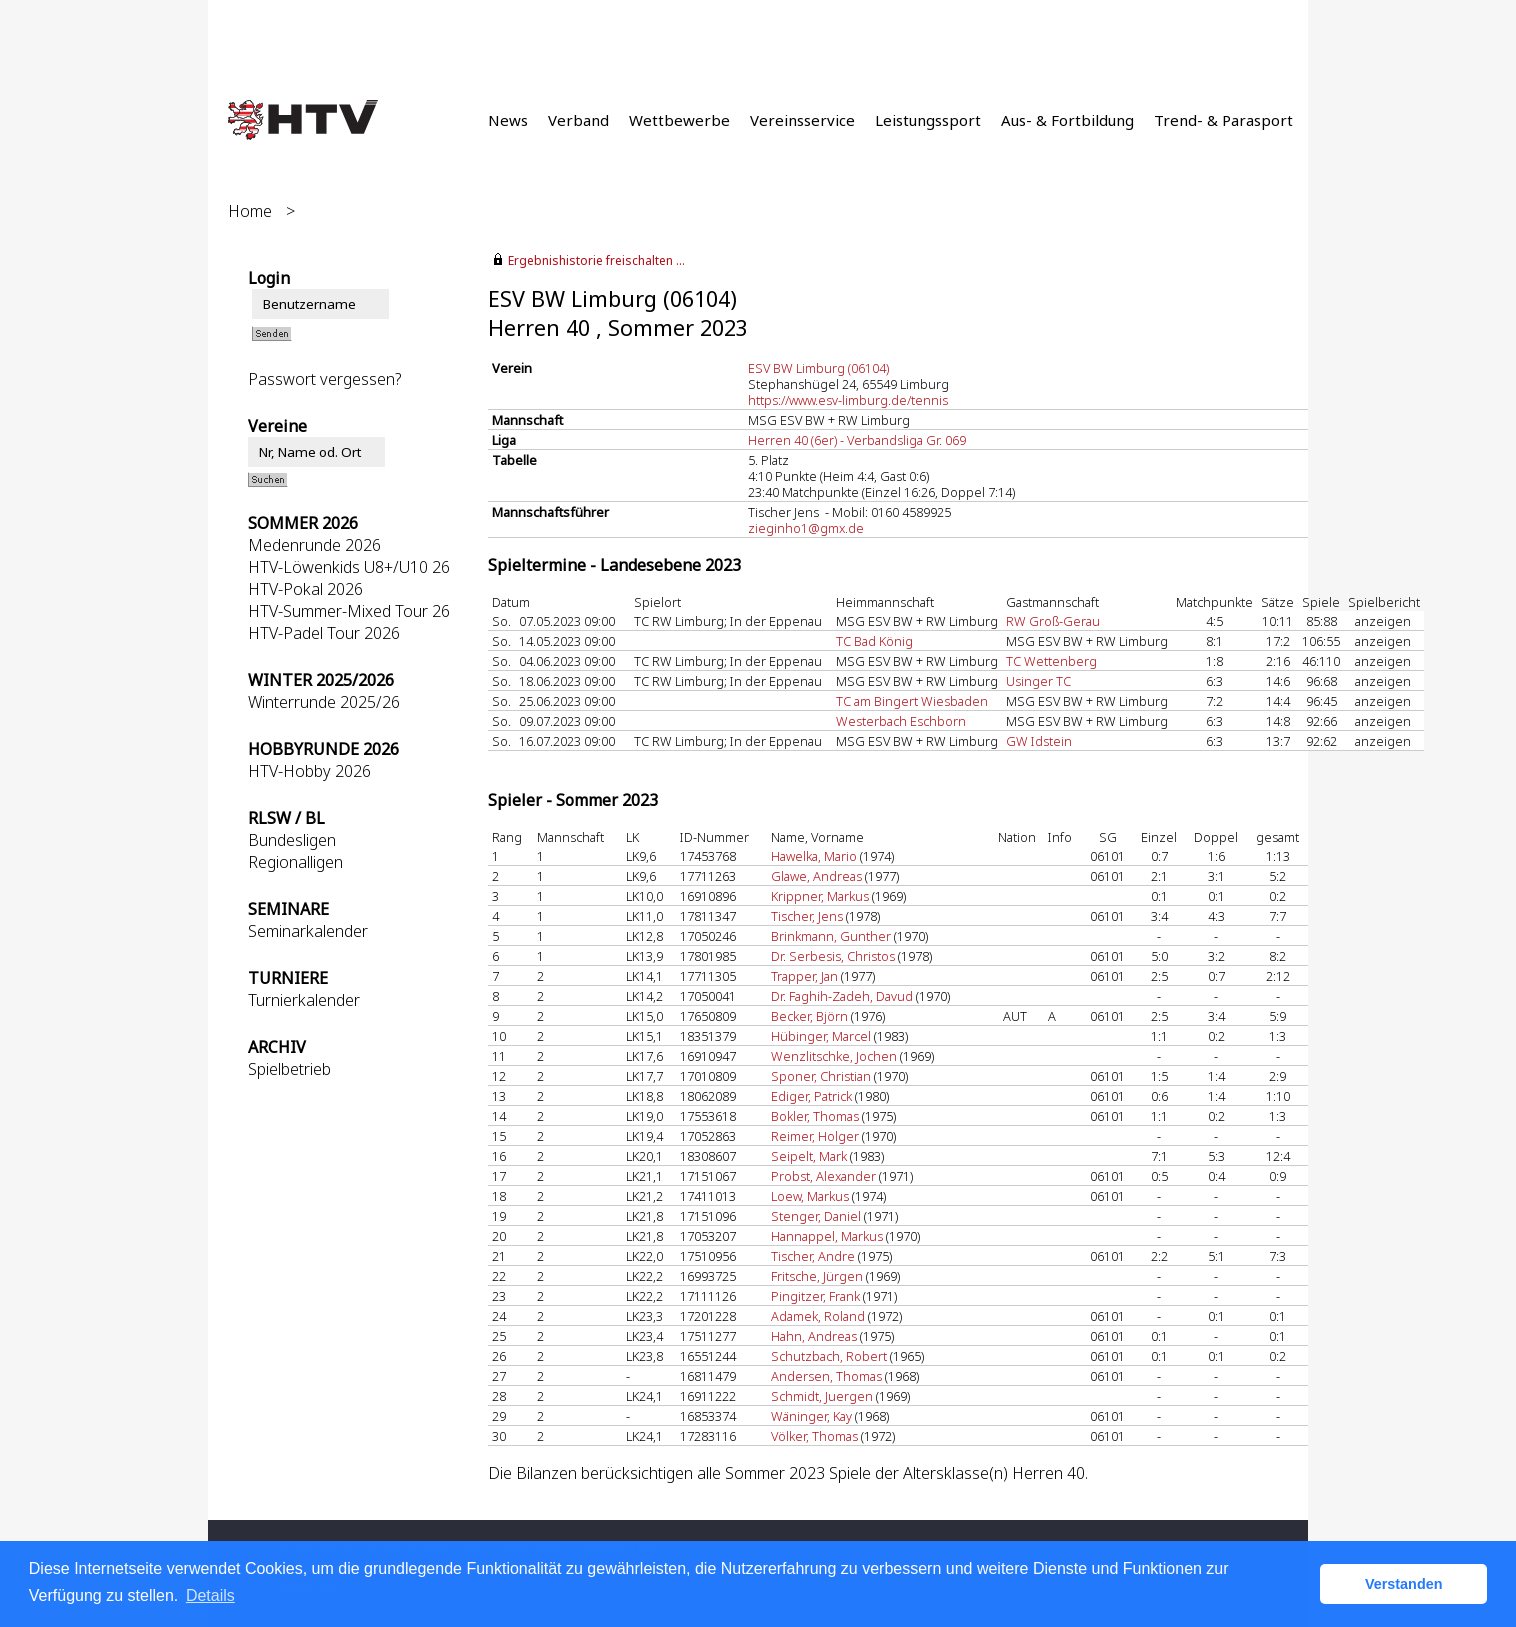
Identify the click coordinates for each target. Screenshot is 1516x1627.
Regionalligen (295, 862)
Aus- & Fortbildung (1067, 120)
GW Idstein (1039, 741)
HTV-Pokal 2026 (305, 589)
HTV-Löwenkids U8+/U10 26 (349, 567)
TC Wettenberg (1051, 661)
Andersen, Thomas (826, 1376)
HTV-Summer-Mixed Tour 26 (349, 611)
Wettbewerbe (679, 120)
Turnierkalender (304, 1000)
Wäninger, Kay (811, 1416)
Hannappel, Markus (827, 1236)
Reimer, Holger (815, 1136)
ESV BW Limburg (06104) (818, 368)
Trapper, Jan (804, 976)
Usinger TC (1038, 681)
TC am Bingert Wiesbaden (912, 701)
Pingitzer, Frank (815, 1296)
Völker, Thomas (814, 1436)
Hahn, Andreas (814, 1336)
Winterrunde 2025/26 (324, 702)
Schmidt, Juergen (822, 1396)
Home (250, 211)
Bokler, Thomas (815, 1116)
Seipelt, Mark (809, 1156)
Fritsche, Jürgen (817, 1276)
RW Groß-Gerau (1053, 621)
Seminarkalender (308, 931)
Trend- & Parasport (1223, 120)
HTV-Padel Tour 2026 (324, 633)
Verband (578, 120)
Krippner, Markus (820, 896)
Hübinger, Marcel (821, 1036)
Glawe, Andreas (816, 876)
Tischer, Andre (813, 1256)
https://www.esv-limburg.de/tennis (848, 400)
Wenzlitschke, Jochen (834, 1056)
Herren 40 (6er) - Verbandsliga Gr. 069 (857, 440)
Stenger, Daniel (816, 1216)
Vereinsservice (802, 120)
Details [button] (210, 1595)
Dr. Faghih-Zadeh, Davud (842, 996)
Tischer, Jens (807, 916)
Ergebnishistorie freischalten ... (596, 260)
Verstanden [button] (1404, 1584)
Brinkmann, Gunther (831, 936)
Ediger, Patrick (811, 1096)
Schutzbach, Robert (829, 1356)
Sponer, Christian (821, 1076)
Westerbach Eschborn (901, 721)
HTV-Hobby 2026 (309, 771)
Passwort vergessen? (324, 379)
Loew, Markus (810, 1196)
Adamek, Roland (818, 1316)
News (508, 120)
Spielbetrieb (289, 1069)
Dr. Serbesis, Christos (833, 956)
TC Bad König (874, 641)
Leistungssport (928, 120)
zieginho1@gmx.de (806, 528)
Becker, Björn (809, 1016)
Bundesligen (292, 840)
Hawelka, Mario (814, 856)
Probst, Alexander (823, 1176)
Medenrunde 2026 (314, 545)
